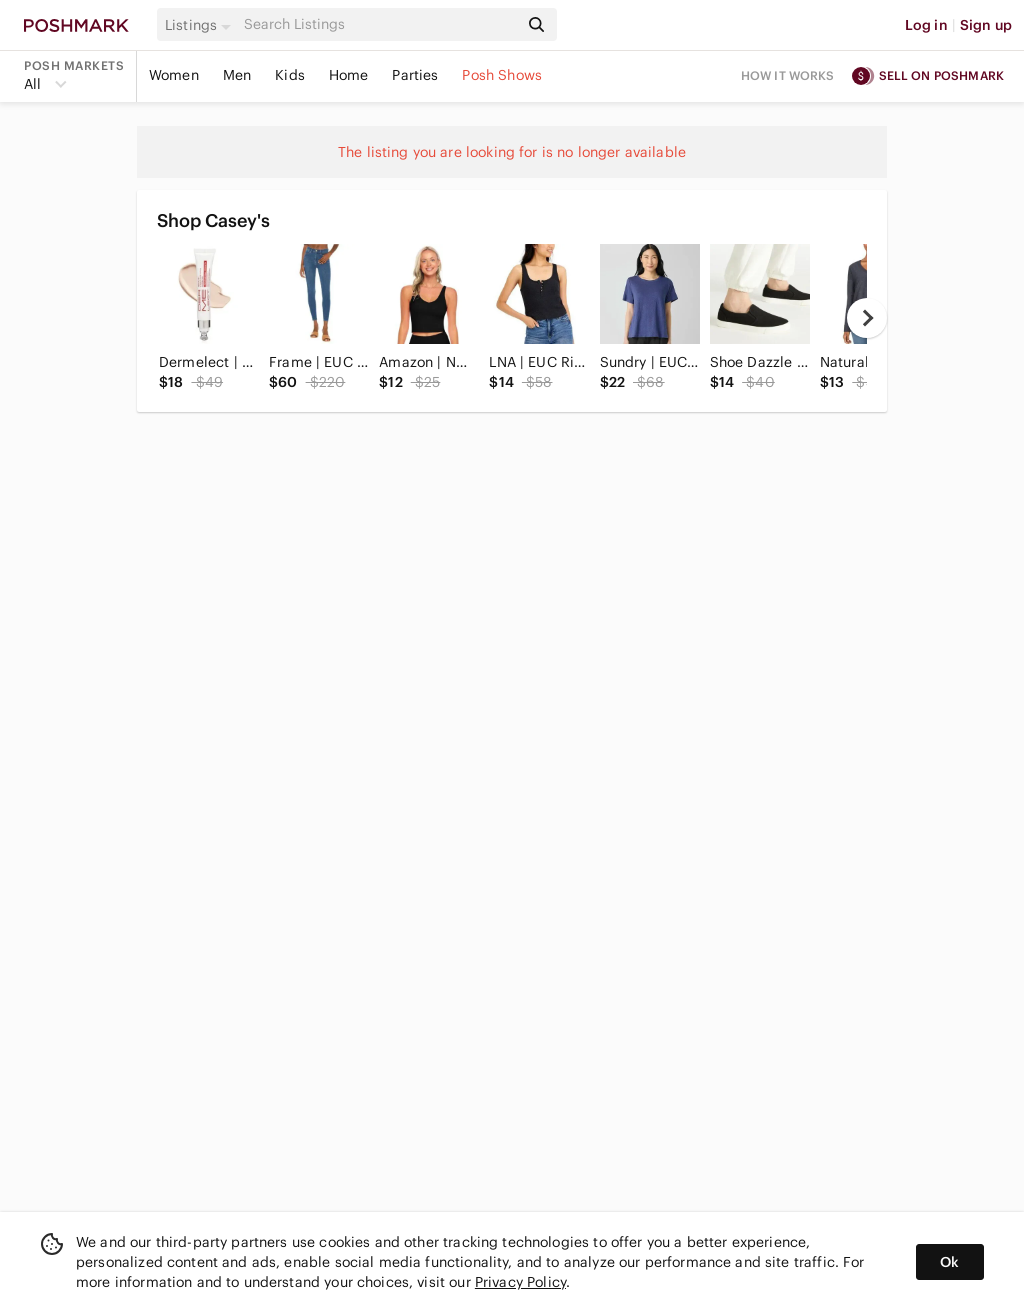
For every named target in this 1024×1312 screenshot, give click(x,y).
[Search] (379, 24)
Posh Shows (502, 75)
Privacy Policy (520, 1282)
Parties (415, 75)
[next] (867, 318)
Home (349, 75)
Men (237, 75)
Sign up (986, 25)
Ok (949, 1262)
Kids (290, 75)
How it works (788, 75)
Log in (926, 25)
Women (174, 75)
